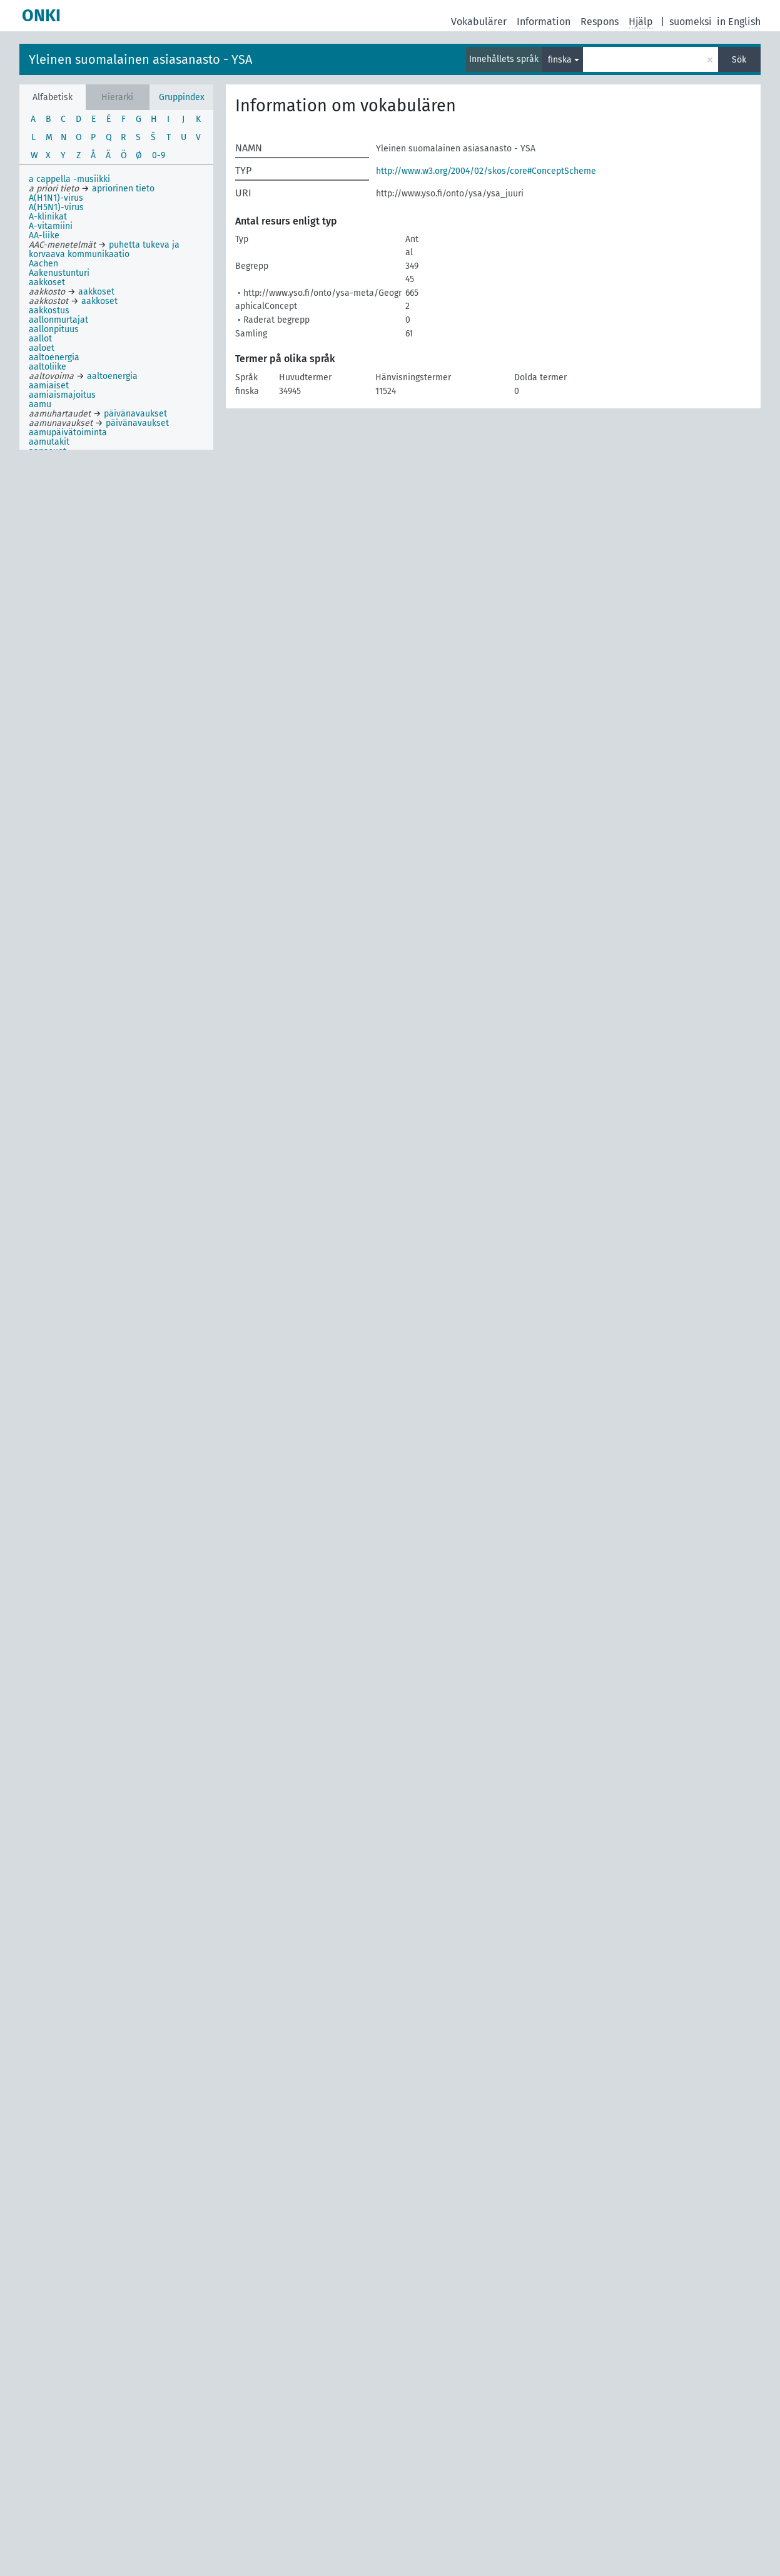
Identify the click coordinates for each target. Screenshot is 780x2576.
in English (739, 22)
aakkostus (49, 310)
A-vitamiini (51, 226)
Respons (599, 22)
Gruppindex (182, 97)
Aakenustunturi (59, 273)
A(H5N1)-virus (56, 207)
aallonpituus (54, 329)
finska (560, 59)
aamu (40, 404)
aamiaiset (49, 385)
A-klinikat (48, 216)
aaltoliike (47, 366)
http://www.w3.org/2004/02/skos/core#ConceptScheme (486, 171)
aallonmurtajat (58, 320)
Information (543, 22)
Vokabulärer (479, 22)
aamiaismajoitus (62, 395)
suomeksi (690, 22)
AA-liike (44, 235)
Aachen (43, 263)
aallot (40, 338)
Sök (739, 59)
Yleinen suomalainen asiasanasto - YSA (140, 59)
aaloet (41, 348)
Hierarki (117, 97)
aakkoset (47, 282)
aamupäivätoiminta (68, 432)
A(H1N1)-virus (56, 198)
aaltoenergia (54, 357)
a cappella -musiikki (69, 179)
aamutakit (49, 442)
